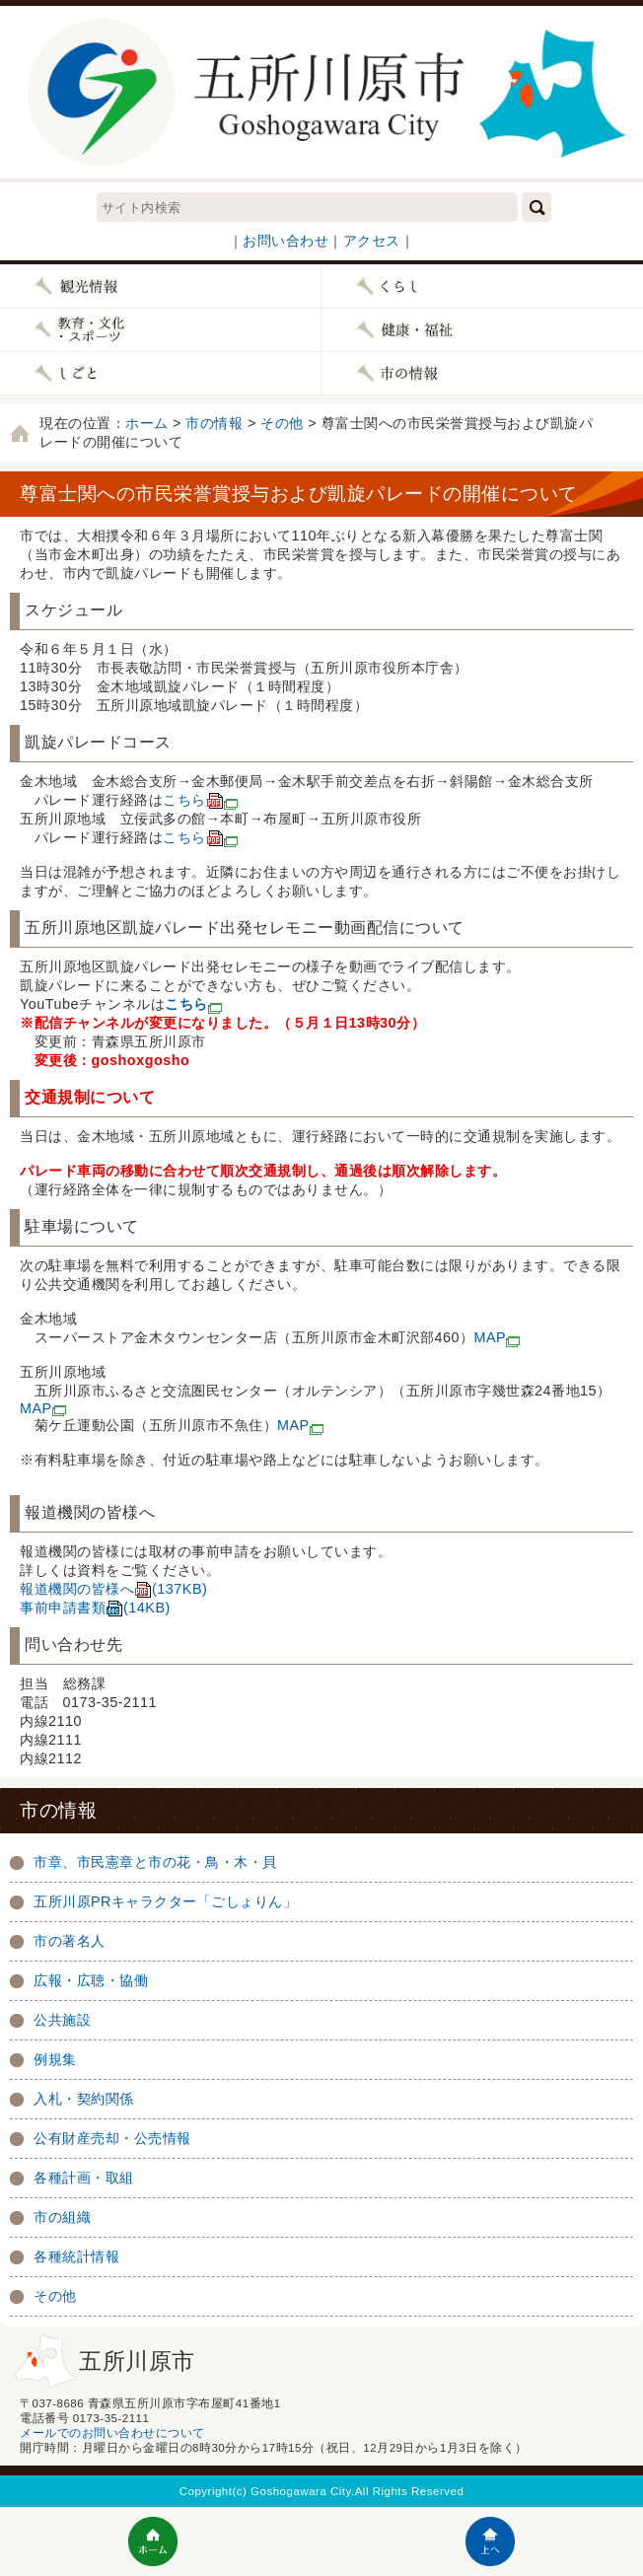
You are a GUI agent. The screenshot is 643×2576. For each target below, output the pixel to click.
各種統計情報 (76, 2256)
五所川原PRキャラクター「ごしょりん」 (166, 1901)
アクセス (371, 241)
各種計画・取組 (84, 2177)
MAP (497, 1337)
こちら (200, 800)
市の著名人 (70, 1941)
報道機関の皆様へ (113, 1589)
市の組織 (62, 2217)
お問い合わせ (285, 241)
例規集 (55, 2059)
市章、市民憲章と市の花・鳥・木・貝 (155, 1862)
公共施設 (62, 2020)
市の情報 (214, 423)
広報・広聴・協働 (91, 1980)
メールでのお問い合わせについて (112, 2433)
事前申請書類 (95, 1607)
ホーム (147, 423)
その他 (282, 423)
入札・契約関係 (84, 2099)
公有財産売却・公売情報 (112, 2138)
